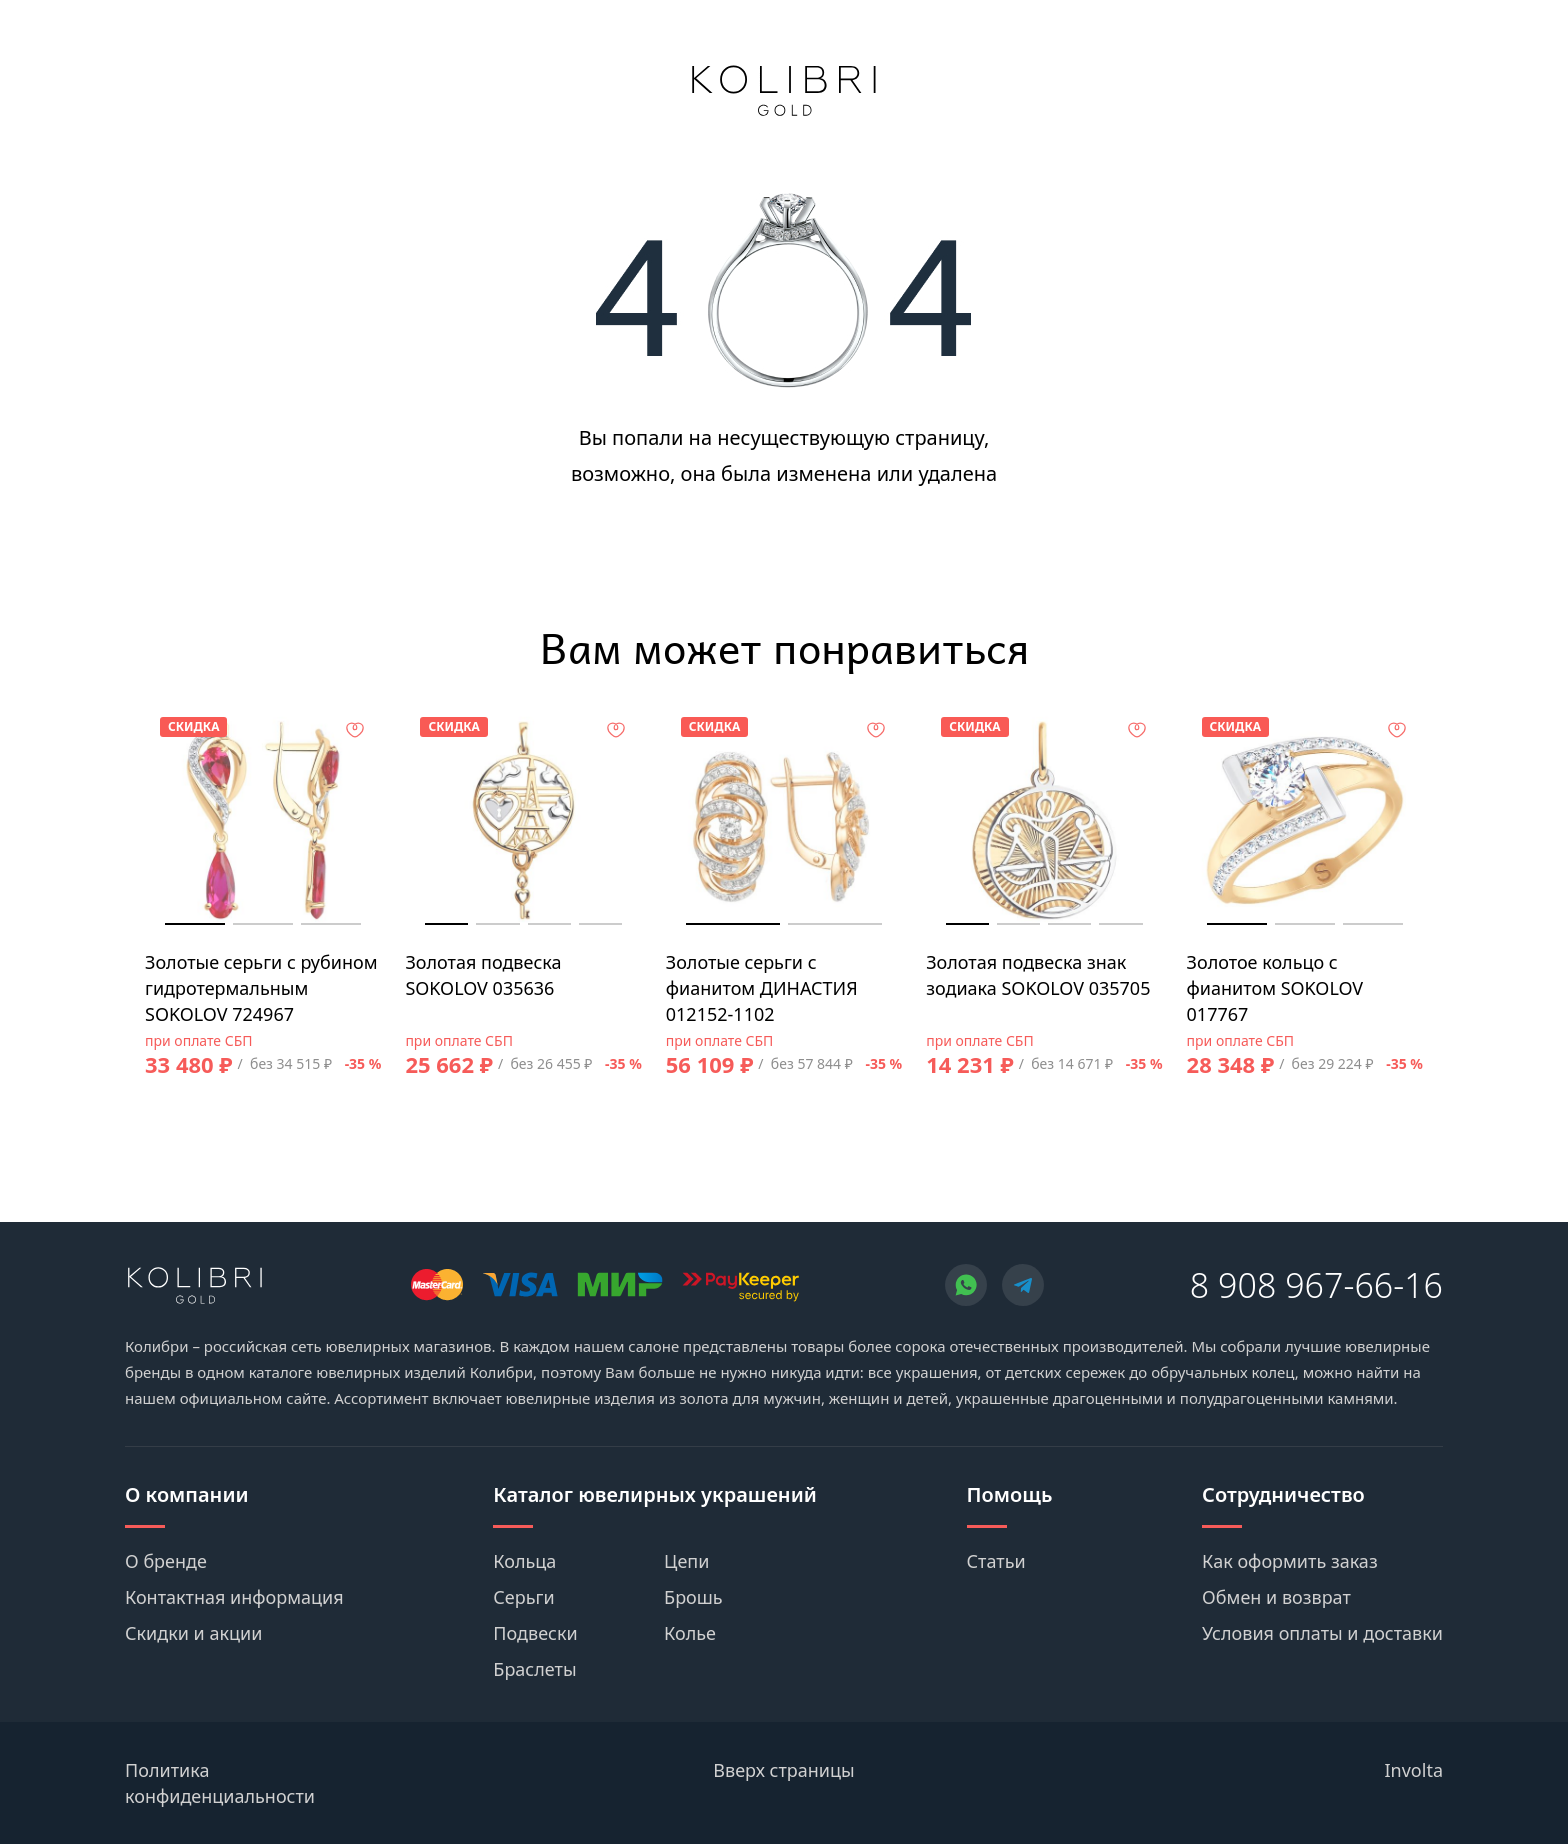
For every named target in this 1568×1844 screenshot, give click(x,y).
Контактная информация (234, 1597)
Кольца (524, 1561)
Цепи (686, 1561)
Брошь (693, 1597)
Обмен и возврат (1276, 1597)
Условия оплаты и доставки (1322, 1633)
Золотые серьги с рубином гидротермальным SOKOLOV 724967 (261, 988)
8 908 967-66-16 (1316, 1285)
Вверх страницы (783, 1770)
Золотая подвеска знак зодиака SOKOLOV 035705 (1038, 975)
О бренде (166, 1561)
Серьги (523, 1597)
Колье (690, 1633)
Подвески (535, 1633)
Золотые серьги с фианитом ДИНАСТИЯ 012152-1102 (762, 988)
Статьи (996, 1561)
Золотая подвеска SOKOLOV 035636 (483, 975)
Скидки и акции (193, 1633)
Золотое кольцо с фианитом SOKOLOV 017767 (1275, 988)
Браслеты (534, 1669)
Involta (1414, 1770)
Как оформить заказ (1290, 1561)
